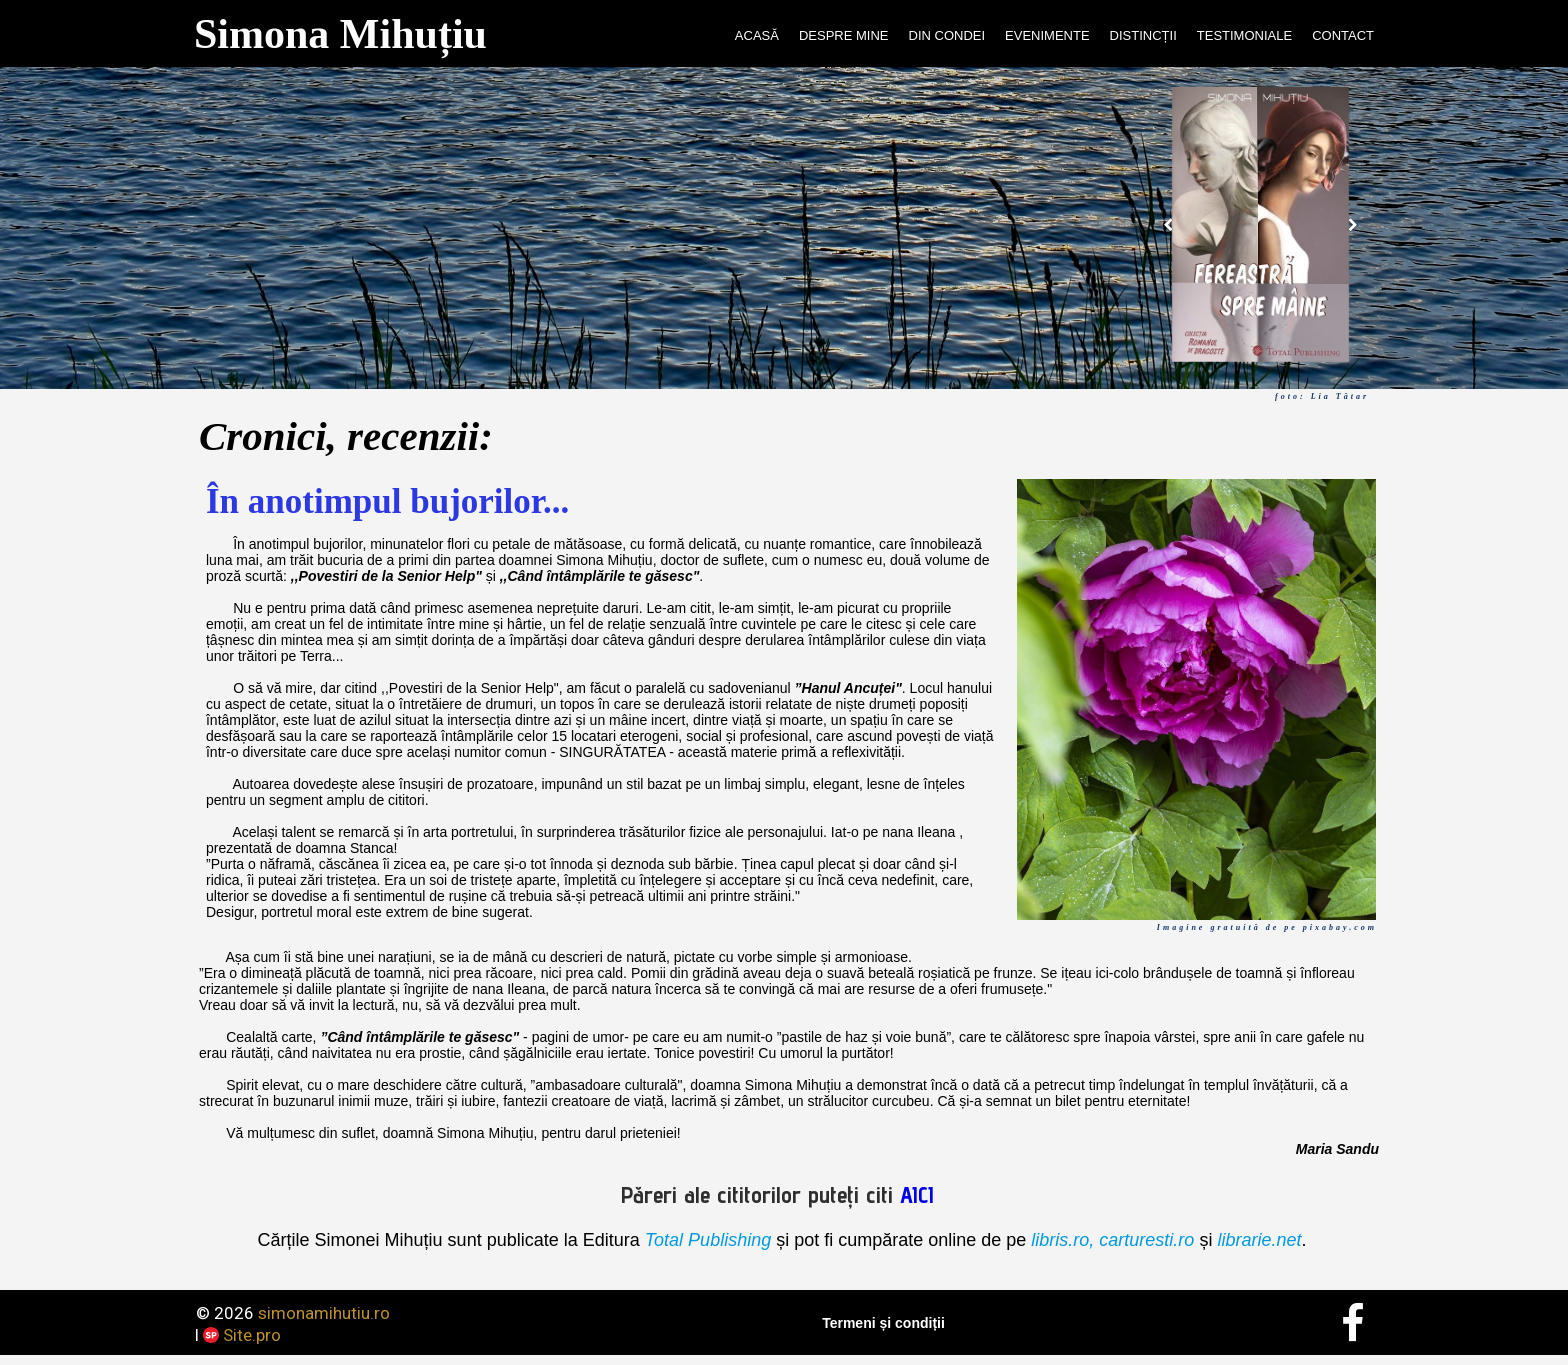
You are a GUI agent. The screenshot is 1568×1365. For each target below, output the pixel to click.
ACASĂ (757, 35)
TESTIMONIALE (1244, 35)
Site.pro (252, 1335)
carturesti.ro (1144, 1240)
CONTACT (1343, 35)
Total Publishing (708, 1240)
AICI (917, 1194)
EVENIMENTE (1047, 35)
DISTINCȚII (1143, 35)
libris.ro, (1062, 1240)
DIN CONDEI (947, 35)
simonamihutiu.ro (324, 1313)
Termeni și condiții (883, 1323)
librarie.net (1259, 1240)
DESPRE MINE (844, 35)
